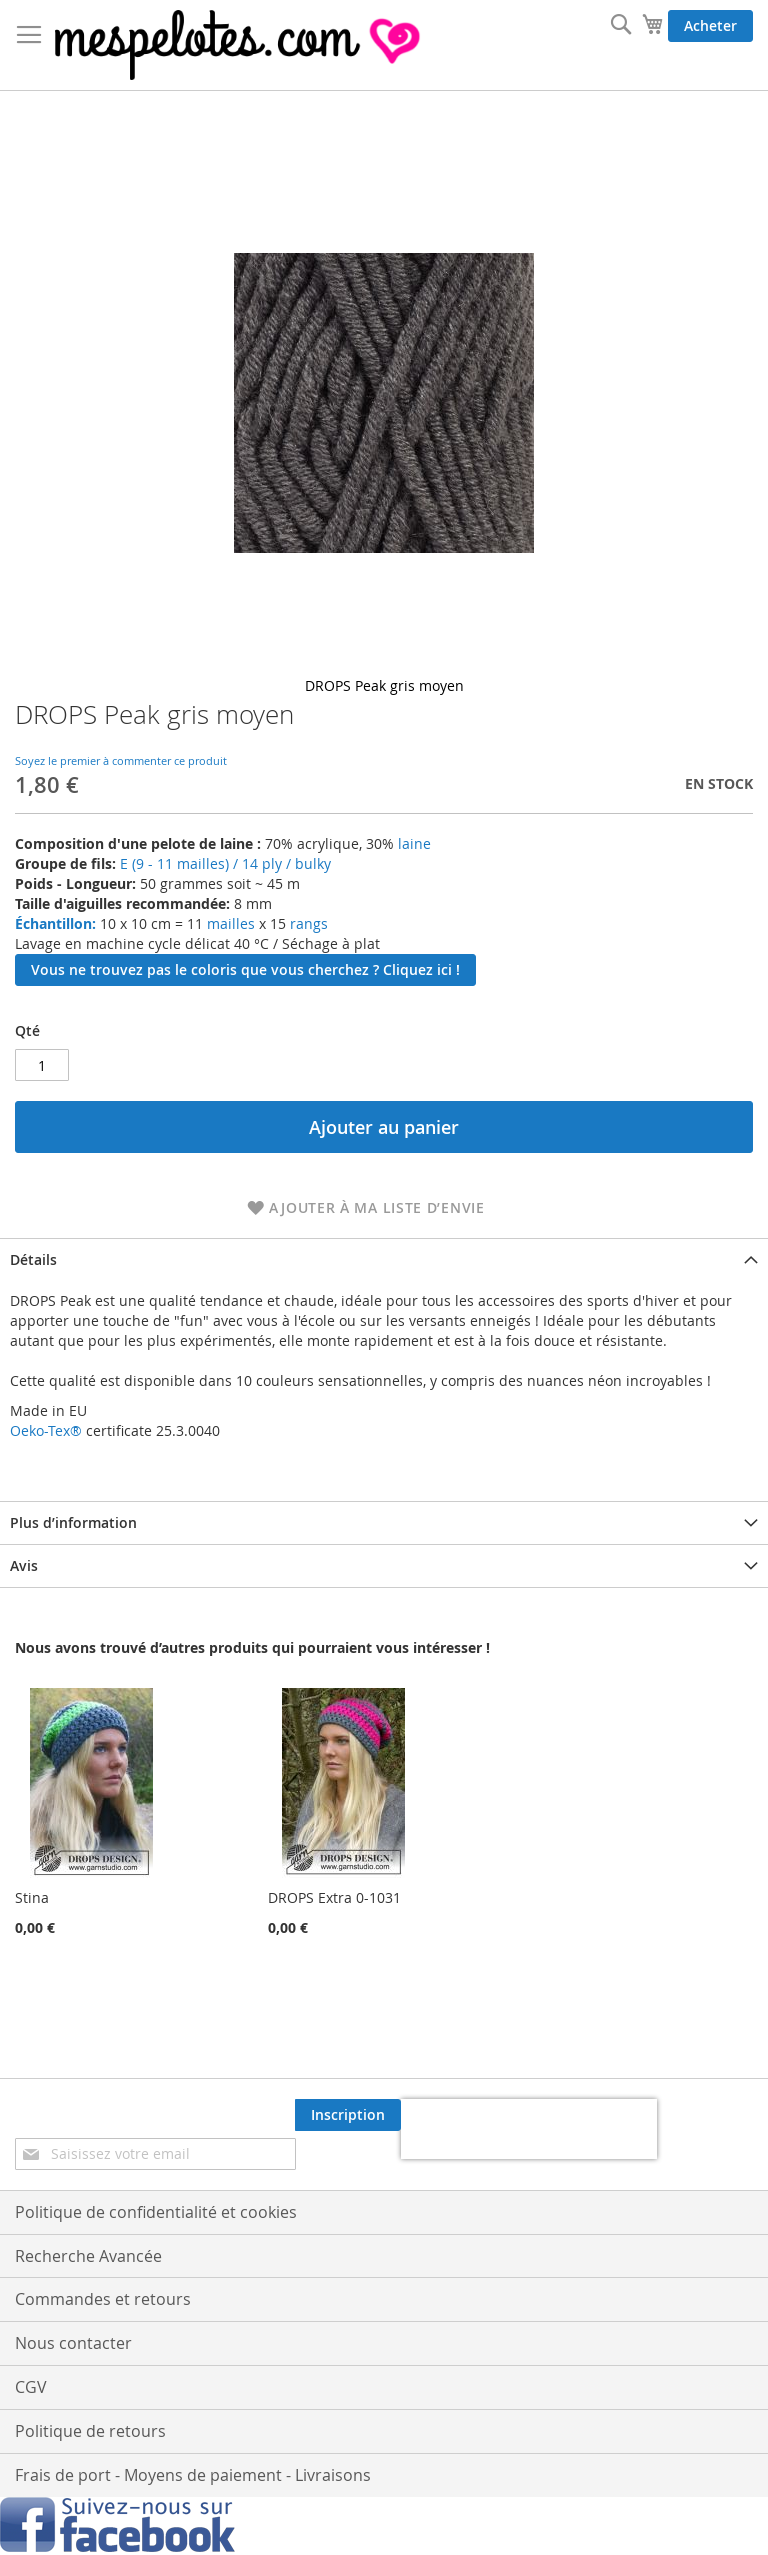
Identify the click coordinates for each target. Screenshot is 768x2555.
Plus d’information (73, 1522)
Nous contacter (73, 2343)
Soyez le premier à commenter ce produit (121, 760)
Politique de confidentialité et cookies (156, 2212)
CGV (31, 2387)
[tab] (384, 1259)
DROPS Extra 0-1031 (334, 1897)
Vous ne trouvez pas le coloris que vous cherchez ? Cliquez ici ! (245, 969)
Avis (24, 1565)
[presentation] (529, 2129)
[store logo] (239, 45)
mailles (229, 923)
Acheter (710, 25)
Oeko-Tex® (46, 1430)
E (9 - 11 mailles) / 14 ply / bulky (225, 863)
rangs (307, 923)
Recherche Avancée (88, 2256)
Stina (32, 1897)
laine (412, 843)
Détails (33, 1259)
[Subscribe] (348, 2115)
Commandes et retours (103, 2299)
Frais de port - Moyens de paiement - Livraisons (193, 2475)
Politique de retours (90, 2431)
